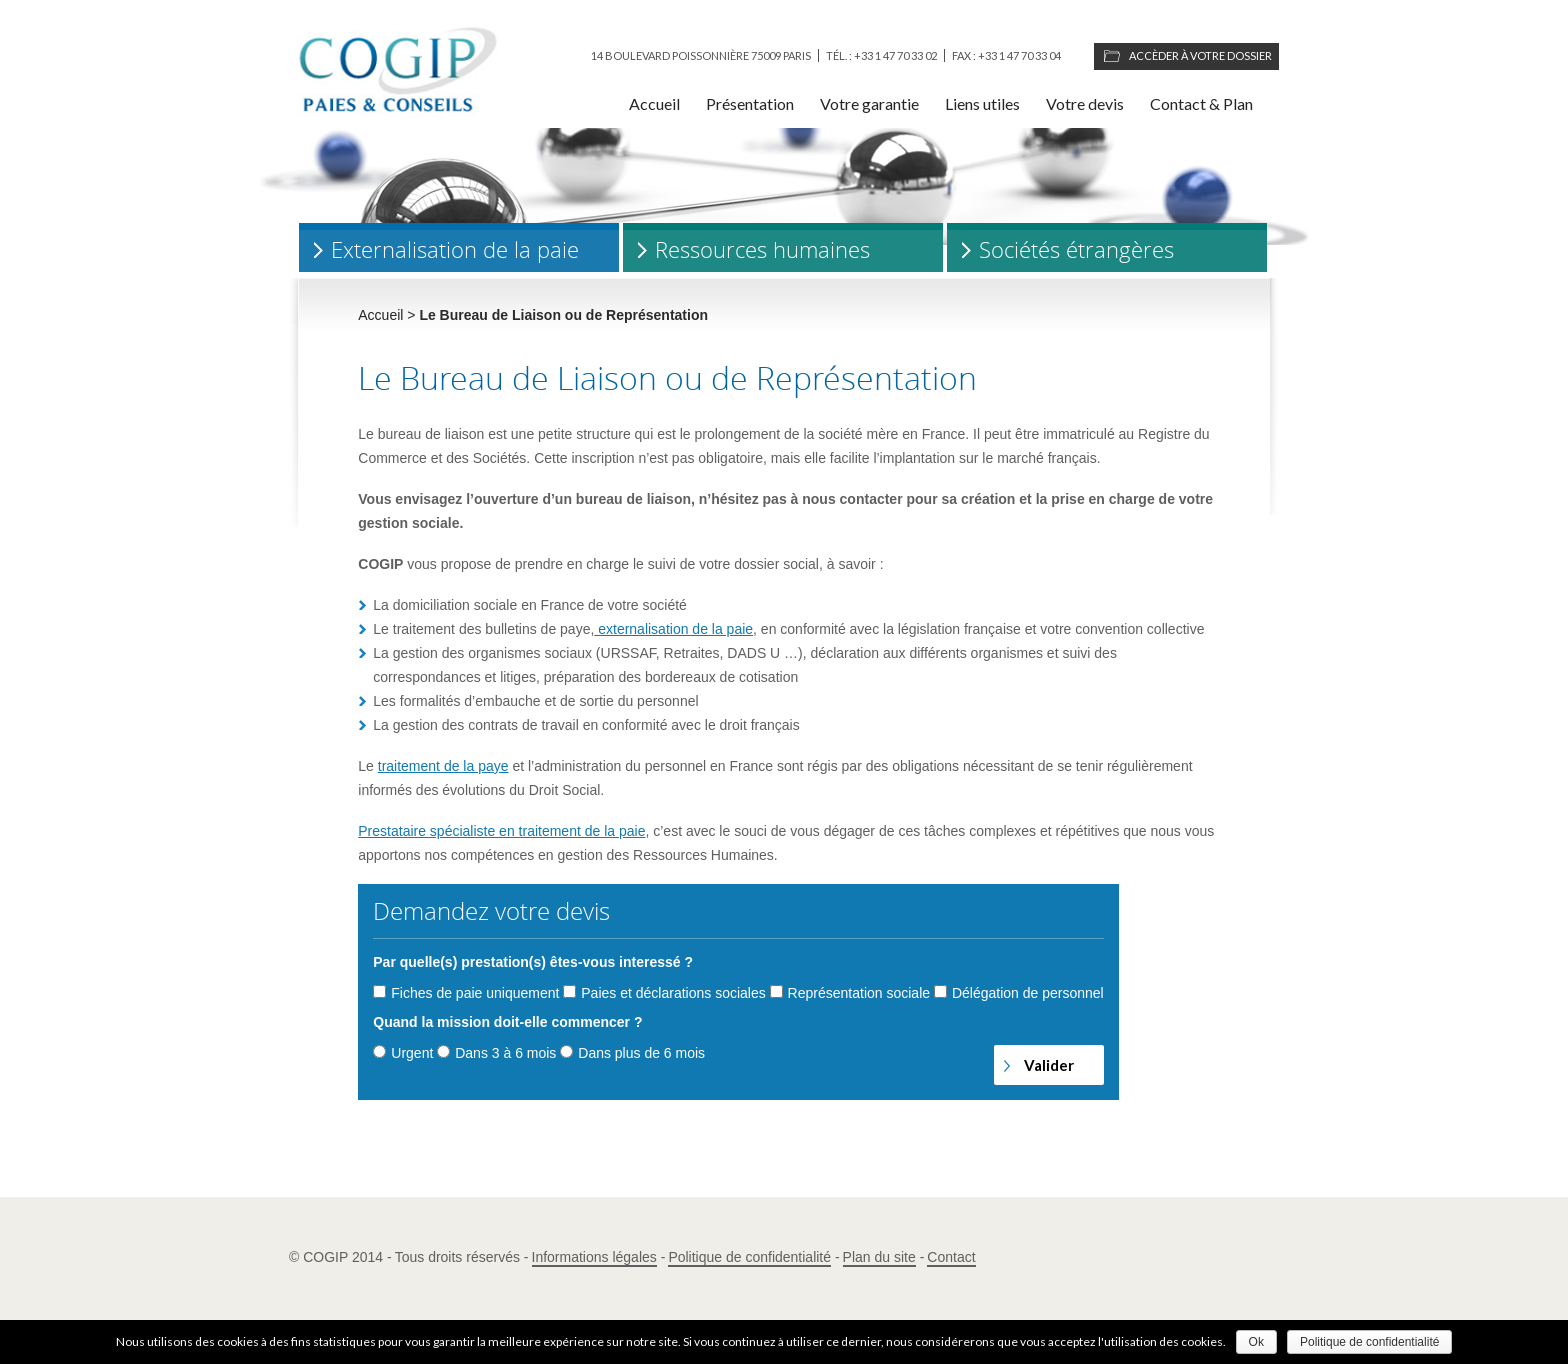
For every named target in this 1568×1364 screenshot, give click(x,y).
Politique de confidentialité (749, 1257)
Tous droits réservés (457, 1257)
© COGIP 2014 (336, 1257)
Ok (1256, 1342)
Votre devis (1085, 103)
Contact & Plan (1201, 103)
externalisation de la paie (673, 629)
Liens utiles (982, 103)
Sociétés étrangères (1076, 249)
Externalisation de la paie (455, 249)
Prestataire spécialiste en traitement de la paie (501, 831)
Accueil (654, 103)
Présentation (750, 103)
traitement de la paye (443, 766)
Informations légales (594, 1257)
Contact (951, 1257)
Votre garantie (869, 103)
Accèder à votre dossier (1200, 55)
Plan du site (879, 1257)
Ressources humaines (762, 249)
